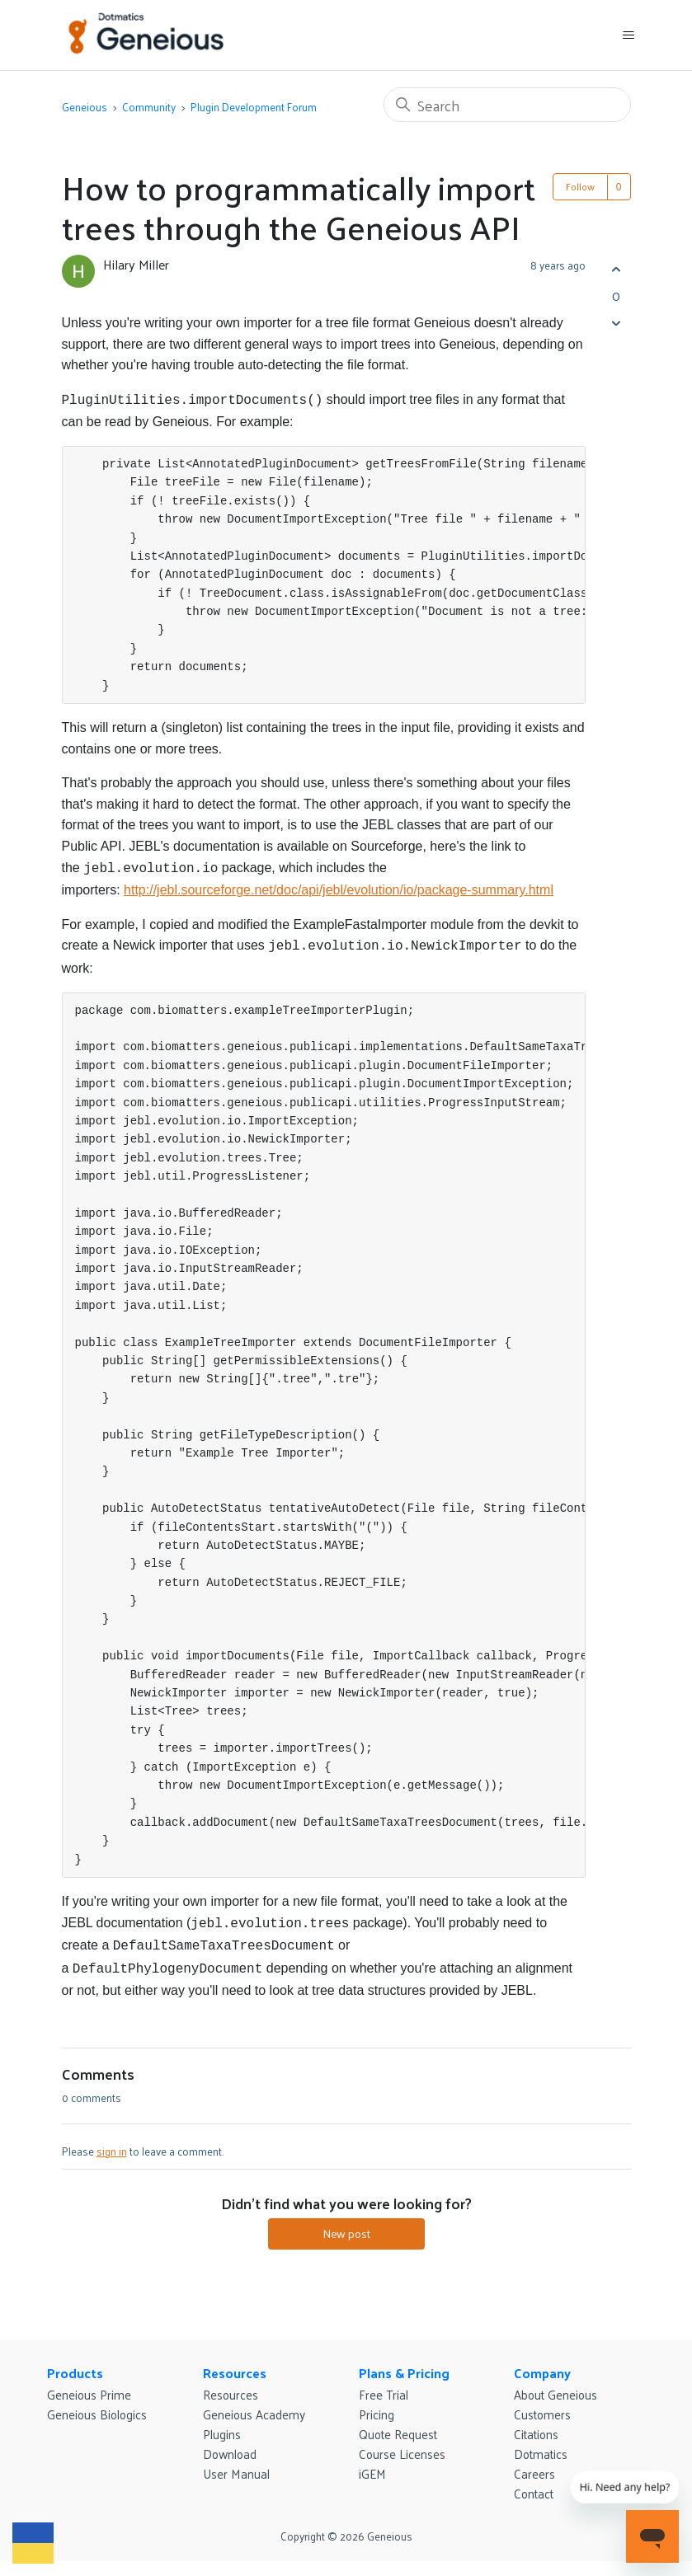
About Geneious (555, 2384)
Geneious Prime (89, 2384)
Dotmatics (540, 2444)
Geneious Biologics (97, 2404)
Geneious (84, 106)
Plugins (222, 2424)
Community (149, 106)
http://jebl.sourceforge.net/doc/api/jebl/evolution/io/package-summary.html (338, 887)
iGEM (372, 2463)
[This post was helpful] (616, 269)
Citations (536, 2424)
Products (75, 2363)
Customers (542, 2404)
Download (230, 2444)
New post (346, 2223)
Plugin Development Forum (254, 106)
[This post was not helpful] (616, 322)
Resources (234, 2363)
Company (542, 2363)
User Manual (236, 2463)
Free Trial (383, 2384)
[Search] (507, 104)
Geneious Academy (254, 2404)
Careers (534, 2463)
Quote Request (398, 2424)
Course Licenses (402, 2444)
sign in (112, 2141)
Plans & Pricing (404, 2363)
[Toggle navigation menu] (628, 35)
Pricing (376, 2404)
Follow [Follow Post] (580, 186)
